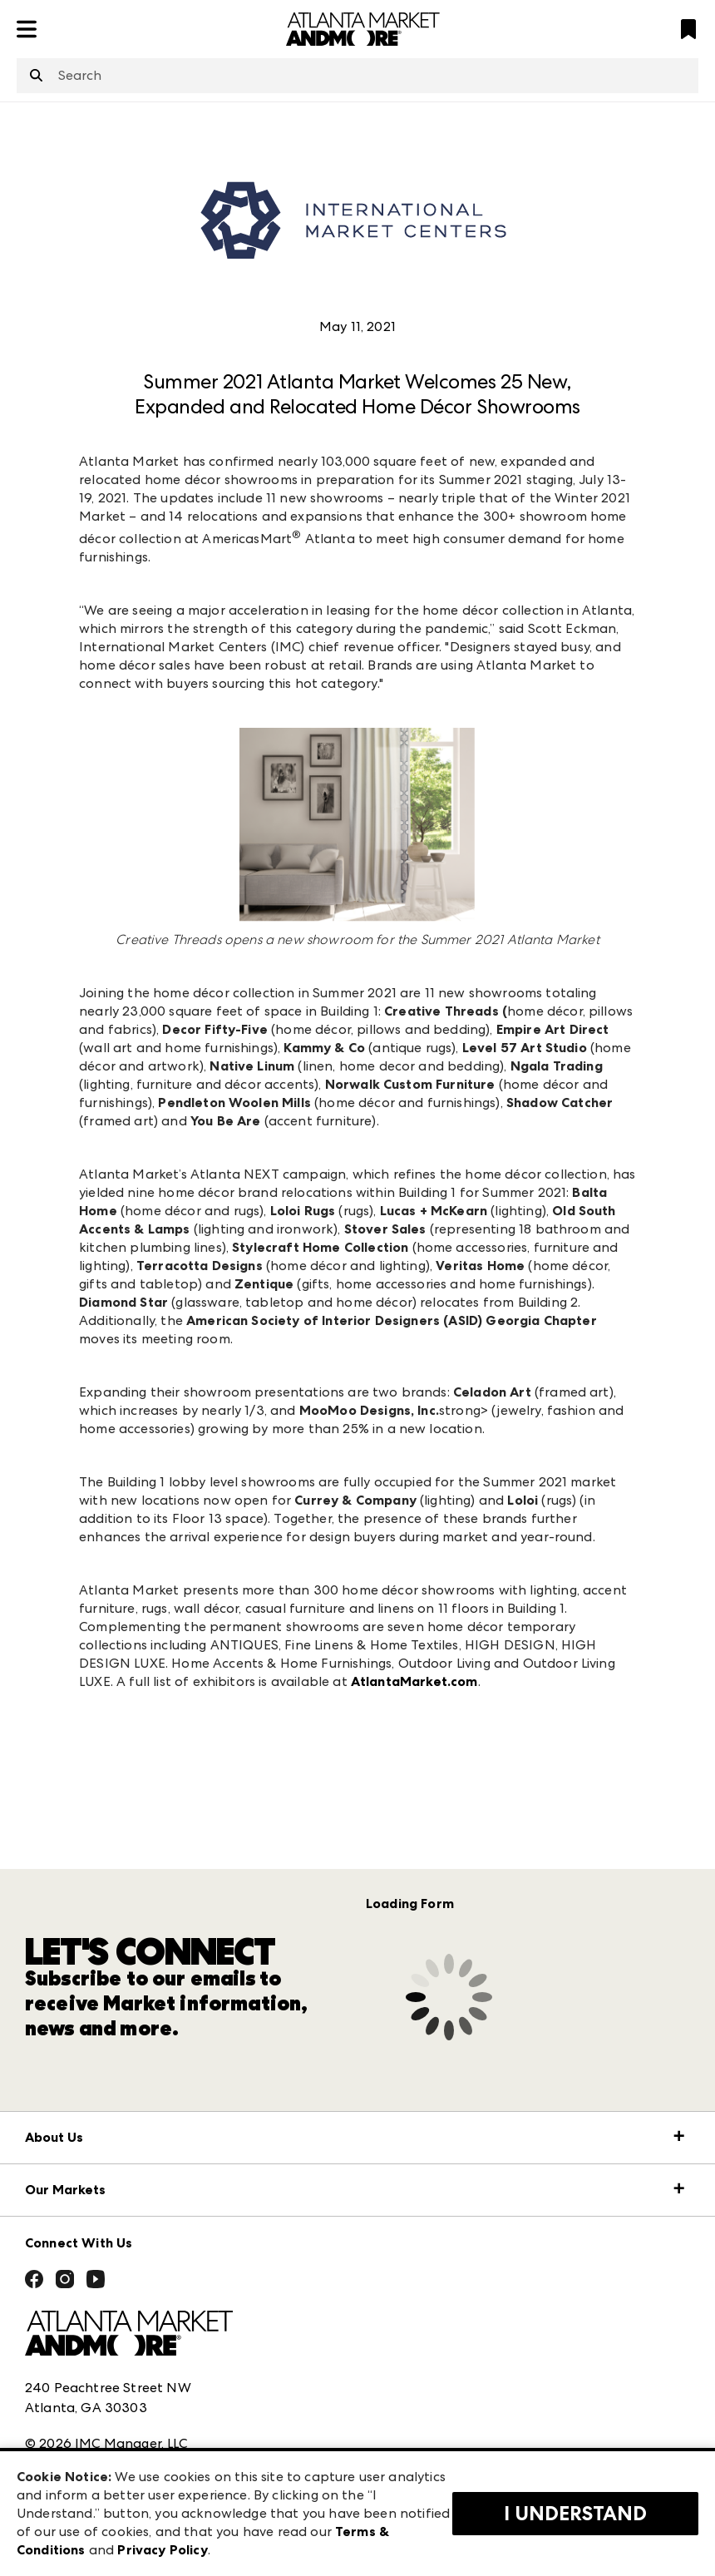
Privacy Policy (162, 2550)
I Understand (575, 2513)
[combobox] (357, 75)
